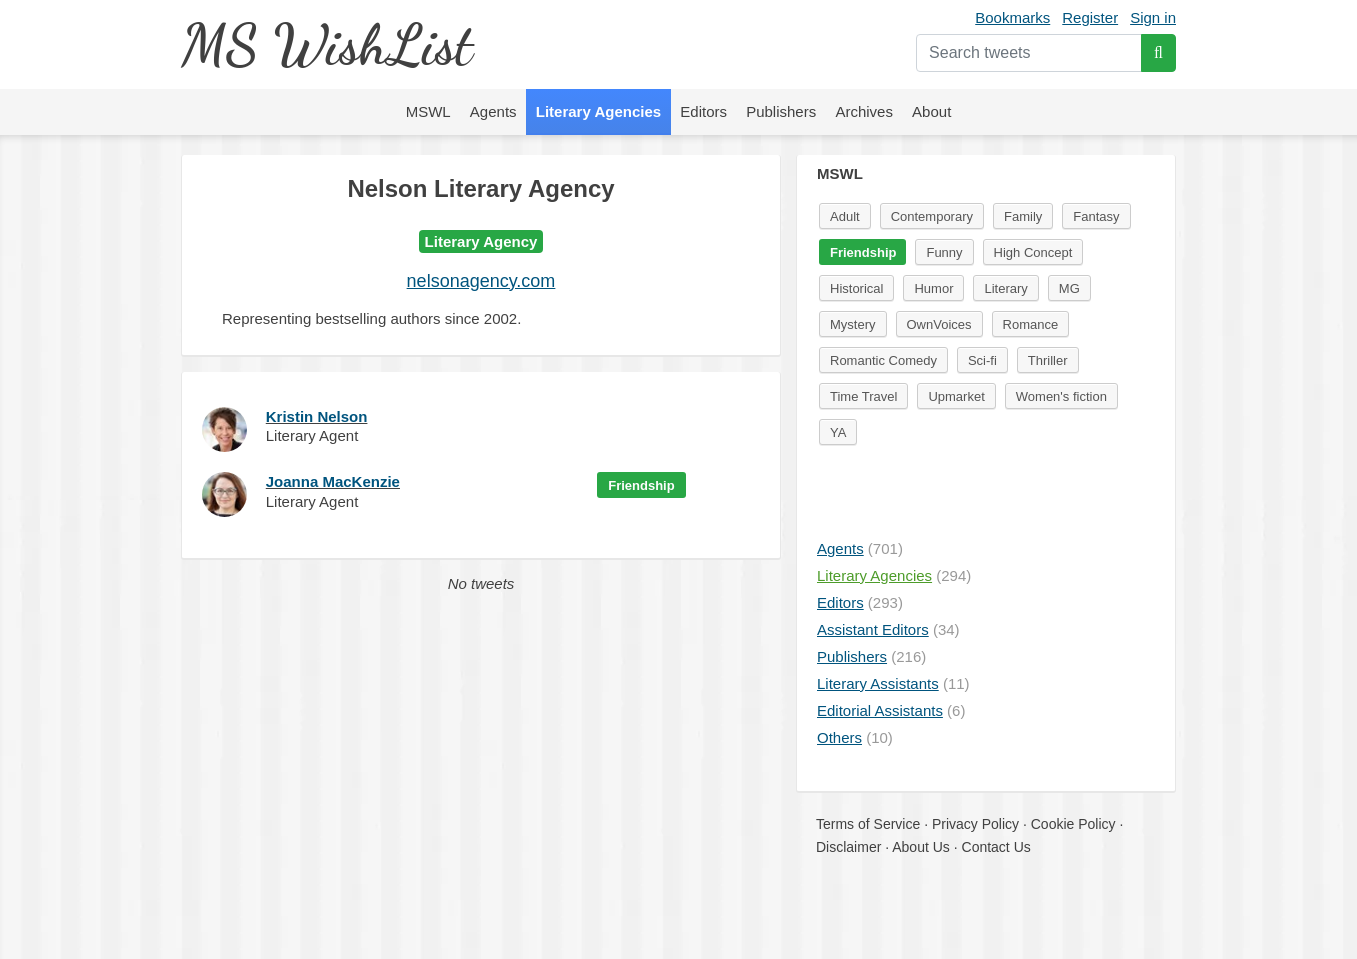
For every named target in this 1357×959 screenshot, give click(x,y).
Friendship (641, 485)
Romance (1031, 324)
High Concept (1033, 252)
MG (1069, 288)
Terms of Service (868, 824)
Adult (845, 216)
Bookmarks (1012, 17)
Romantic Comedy (883, 360)
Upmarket (956, 396)
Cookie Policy (1073, 824)
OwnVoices (939, 324)
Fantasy (1096, 216)
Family (1023, 216)
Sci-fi (982, 360)
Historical (856, 288)
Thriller (1048, 360)
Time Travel (863, 396)
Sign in (1153, 17)
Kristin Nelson (317, 416)
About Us (921, 847)
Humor (933, 288)
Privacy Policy (975, 824)
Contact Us (996, 847)
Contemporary (932, 216)
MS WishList (326, 44)
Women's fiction (1061, 396)
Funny (944, 252)
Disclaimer (848, 847)
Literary (1005, 288)
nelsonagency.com (481, 281)
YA (838, 432)
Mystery (853, 324)
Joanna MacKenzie (333, 481)
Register (1090, 17)
